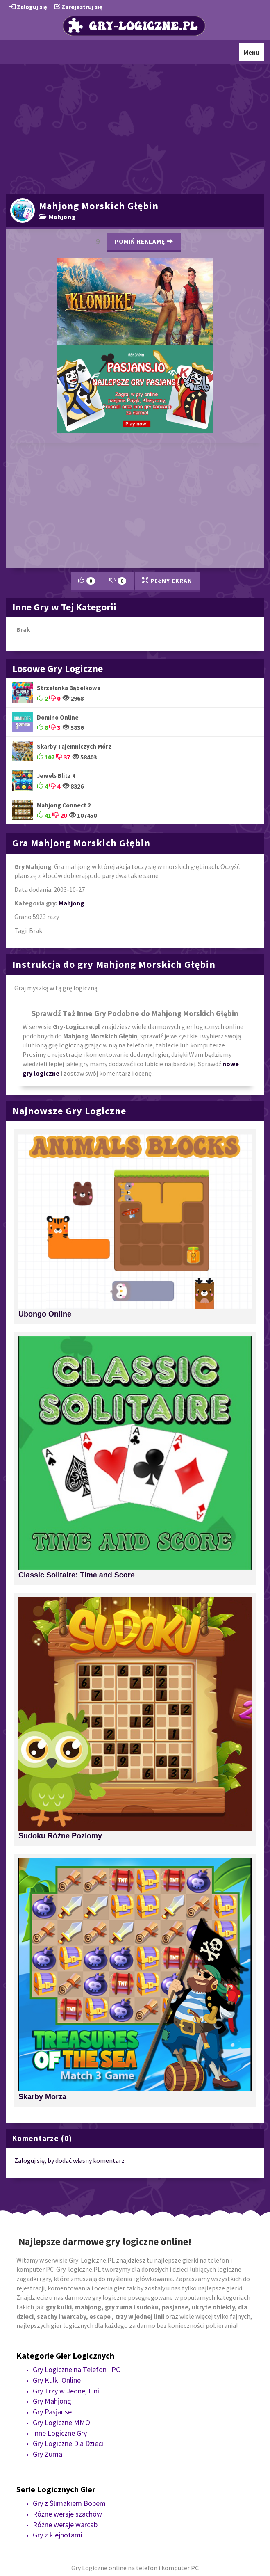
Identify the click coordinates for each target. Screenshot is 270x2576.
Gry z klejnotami (57, 2534)
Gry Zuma (47, 2454)
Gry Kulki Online (57, 2380)
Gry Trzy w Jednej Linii (67, 2390)
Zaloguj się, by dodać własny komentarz (69, 2160)
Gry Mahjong (52, 2401)
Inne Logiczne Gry (60, 2433)
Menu (253, 54)
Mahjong (57, 217)
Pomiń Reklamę (144, 241)
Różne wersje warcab (65, 2524)
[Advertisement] (135, 128)
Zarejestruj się (78, 7)
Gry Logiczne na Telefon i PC (76, 2369)
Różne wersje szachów (67, 2514)
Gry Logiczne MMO (61, 2422)
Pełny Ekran (167, 581)
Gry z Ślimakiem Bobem (69, 2503)
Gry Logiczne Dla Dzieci (68, 2443)
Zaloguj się (28, 7)
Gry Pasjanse (52, 2411)
